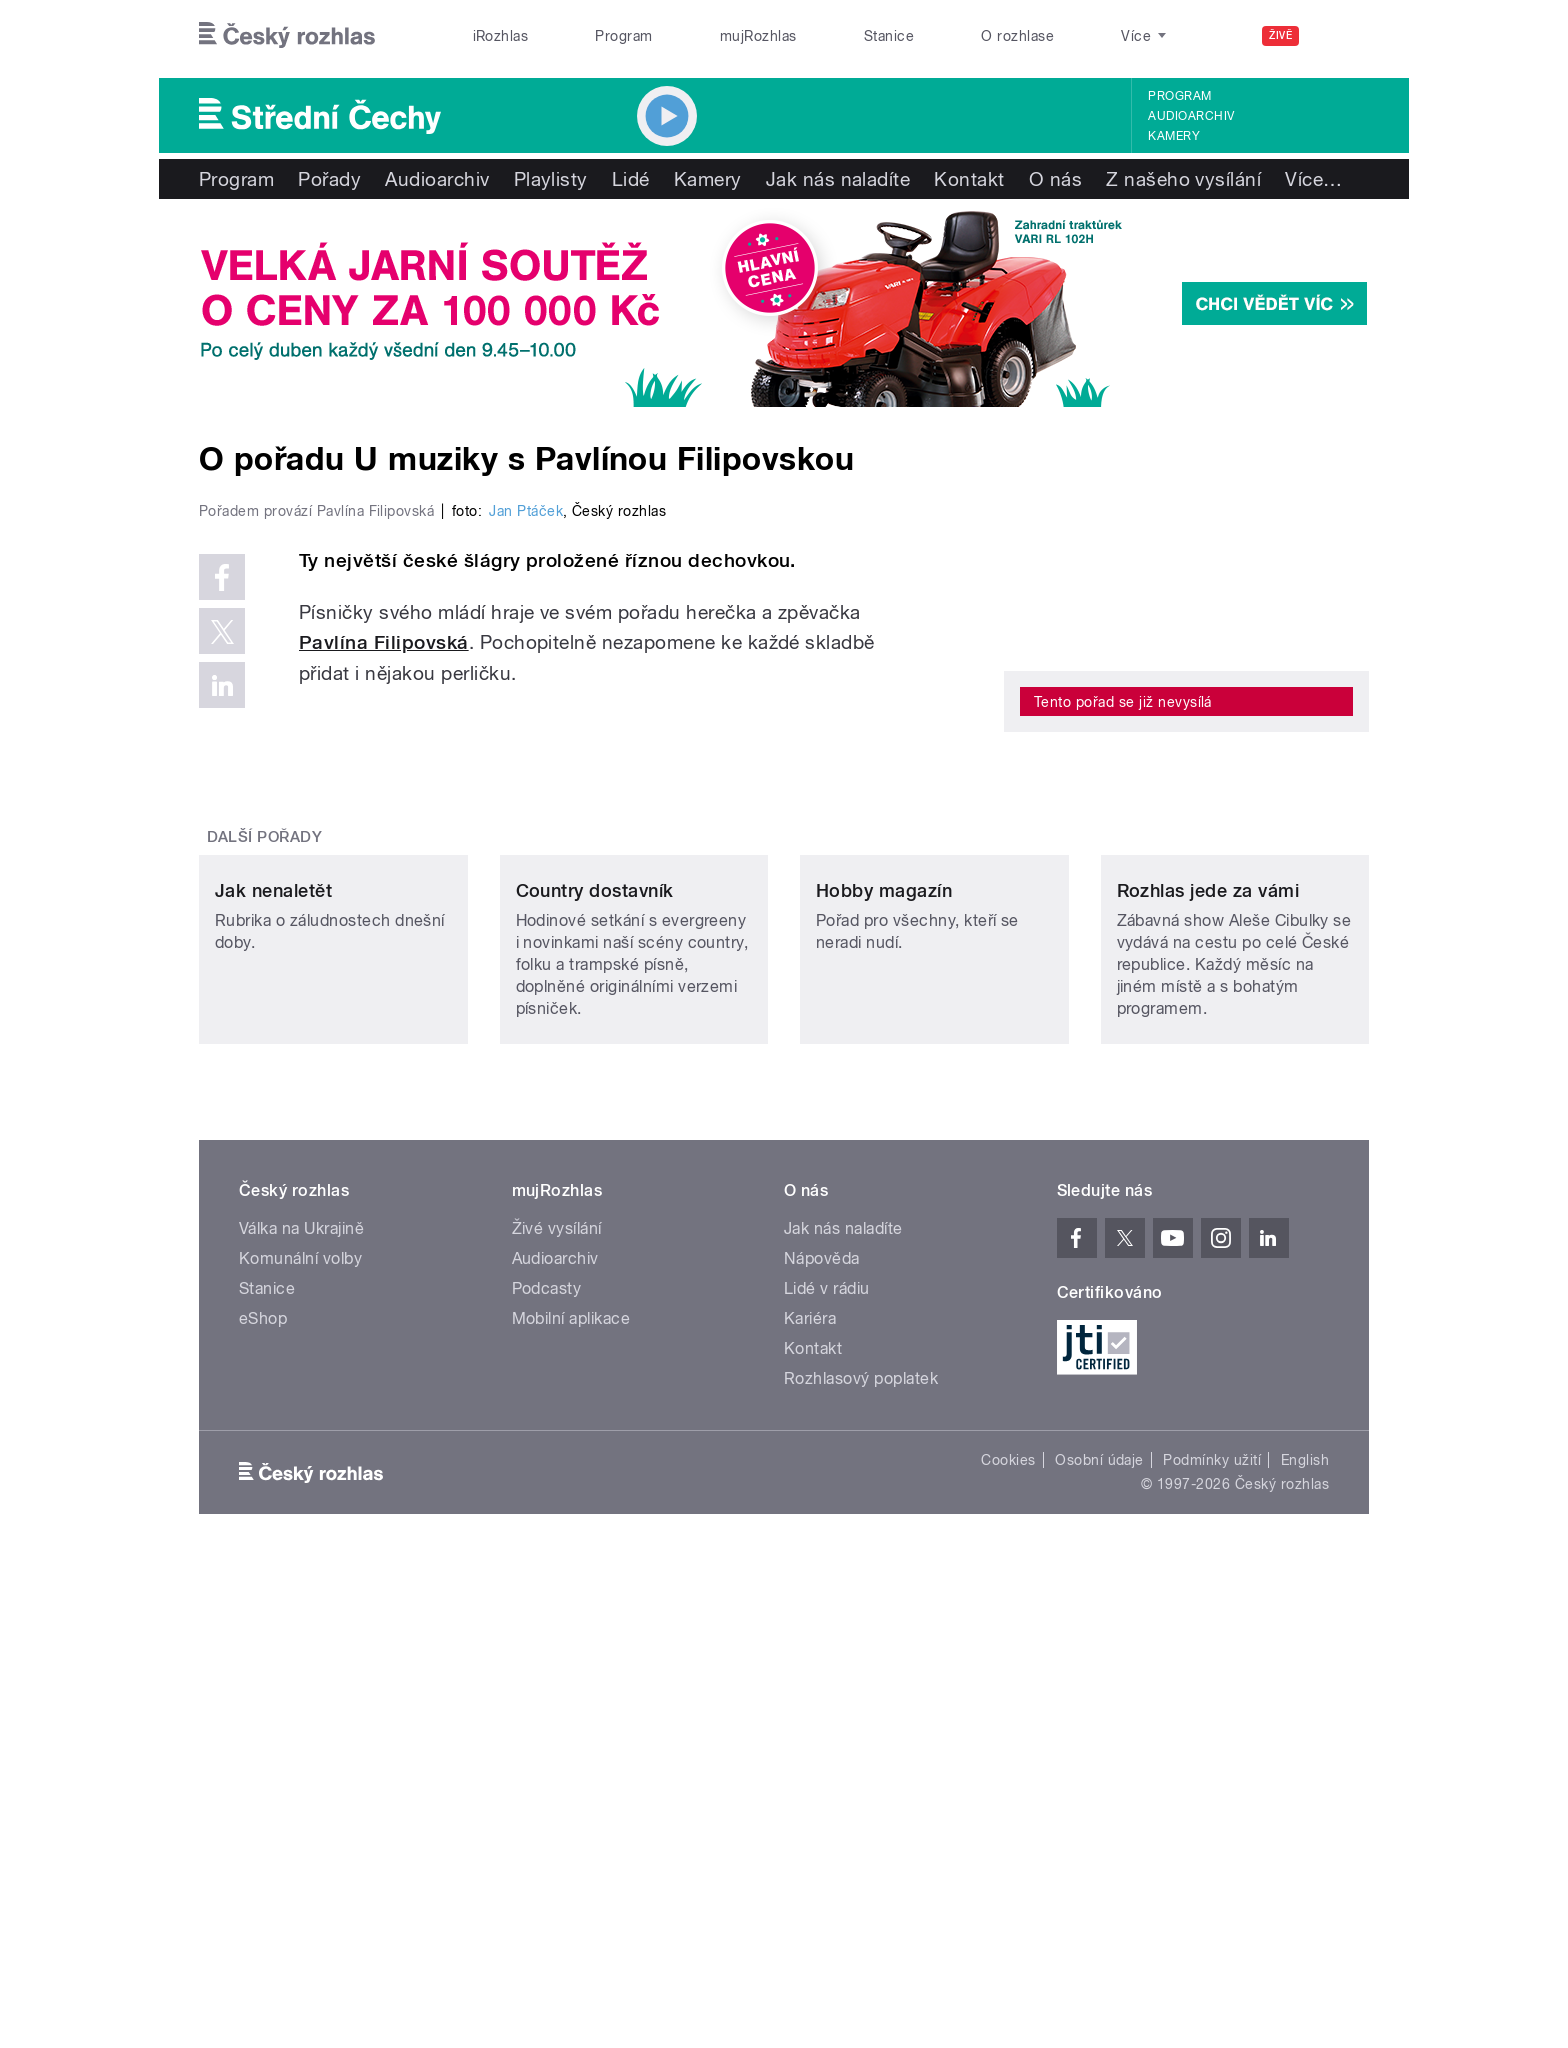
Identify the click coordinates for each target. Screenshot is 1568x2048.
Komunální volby (300, 1744)
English (1305, 1946)
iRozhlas (501, 36)
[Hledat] (1342, 36)
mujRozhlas (758, 36)
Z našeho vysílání (1183, 179)
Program (623, 36)
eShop (263, 1804)
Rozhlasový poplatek (861, 1864)
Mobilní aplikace (571, 1804)
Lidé (631, 179)
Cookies (1008, 1946)
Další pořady (265, 1190)
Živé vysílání (557, 1714)
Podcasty (547, 1774)
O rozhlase (1017, 36)
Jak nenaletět (273, 1376)
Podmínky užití (1212, 1946)
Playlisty (551, 179)
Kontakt (969, 179)
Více (1313, 179)
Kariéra (810, 1804)
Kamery (1174, 136)
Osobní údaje (1099, 1946)
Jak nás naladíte (838, 179)
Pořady (329, 179)
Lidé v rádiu (827, 1774)
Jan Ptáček (526, 936)
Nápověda (822, 1744)
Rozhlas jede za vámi (1208, 1376)
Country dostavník (595, 1376)
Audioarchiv (1191, 116)
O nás (1055, 179)
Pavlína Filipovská (384, 1067)
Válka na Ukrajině (301, 1714)
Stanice (889, 36)
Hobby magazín (884, 1376)
